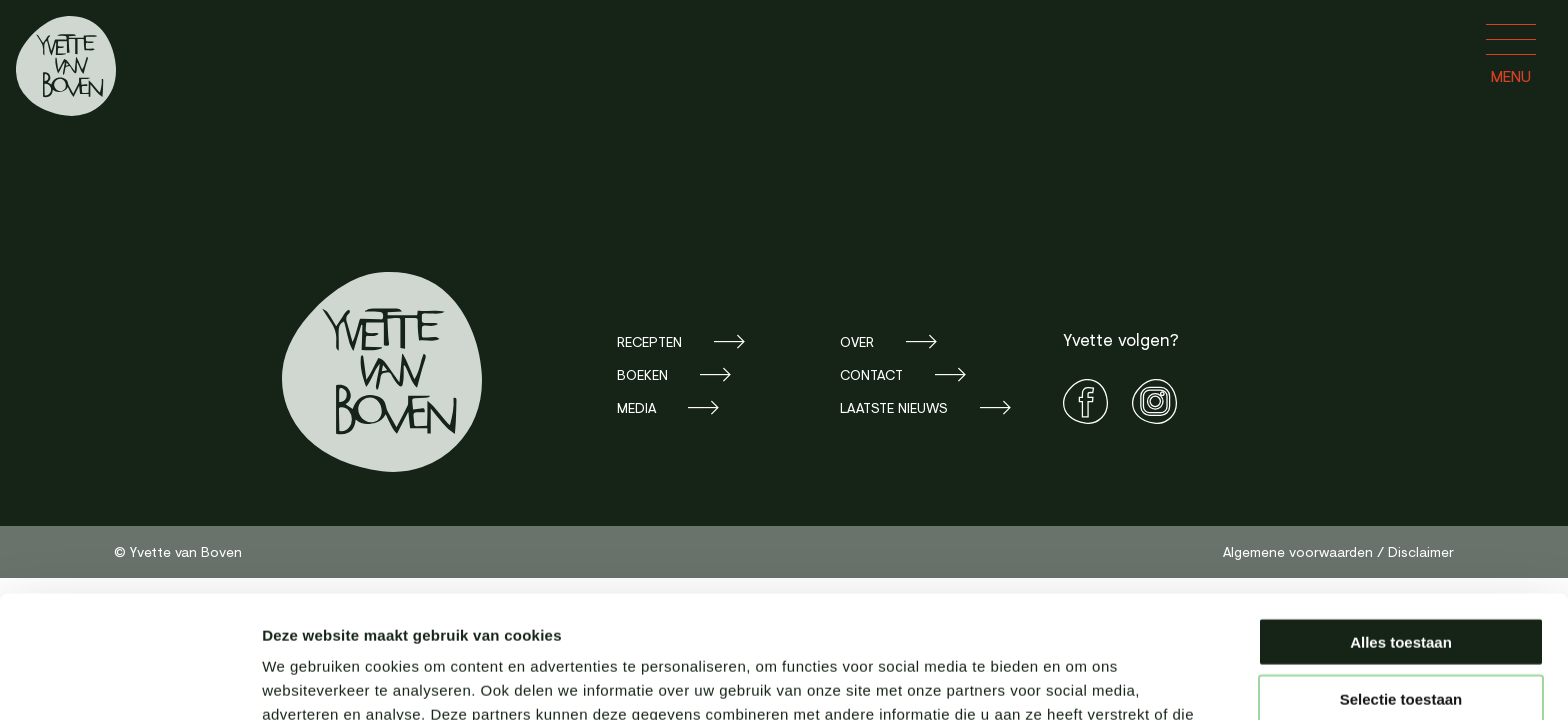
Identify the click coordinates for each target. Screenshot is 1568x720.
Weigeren (1400, 632)
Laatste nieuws (894, 407)
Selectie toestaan (1401, 576)
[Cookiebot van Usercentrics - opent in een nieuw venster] (129, 681)
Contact (871, 374)
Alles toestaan (1401, 519)
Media (636, 407)
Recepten (649, 341)
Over (857, 341)
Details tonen (1080, 680)
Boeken (642, 374)
